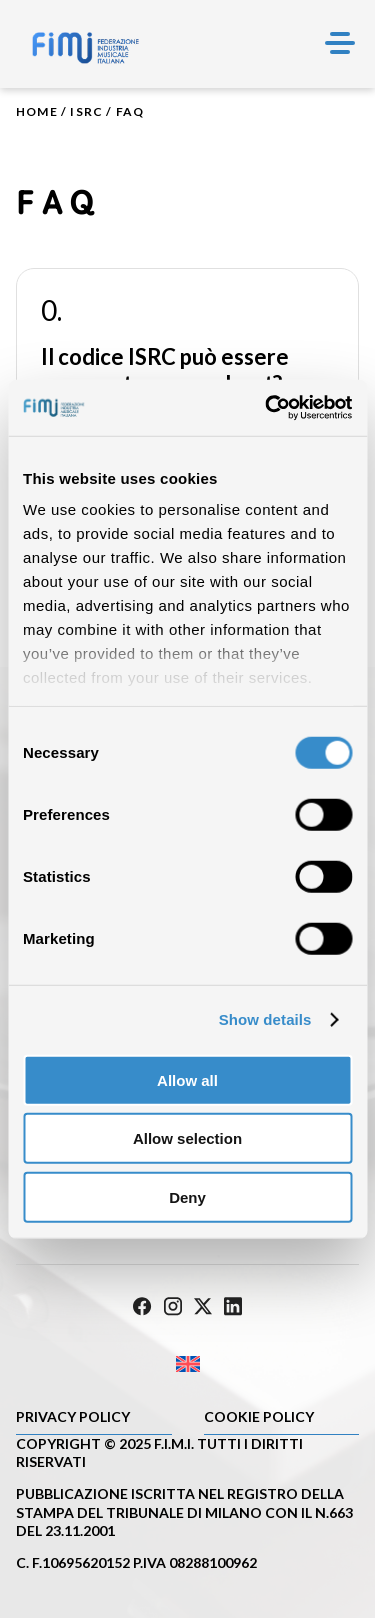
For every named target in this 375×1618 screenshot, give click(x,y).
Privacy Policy (73, 1416)
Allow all (187, 1079)
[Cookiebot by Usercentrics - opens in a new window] (267, 408)
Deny (187, 1196)
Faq (130, 111)
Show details (265, 1019)
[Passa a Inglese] (187, 1363)
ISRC (86, 111)
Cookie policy (259, 1416)
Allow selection (187, 1138)
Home (37, 111)
